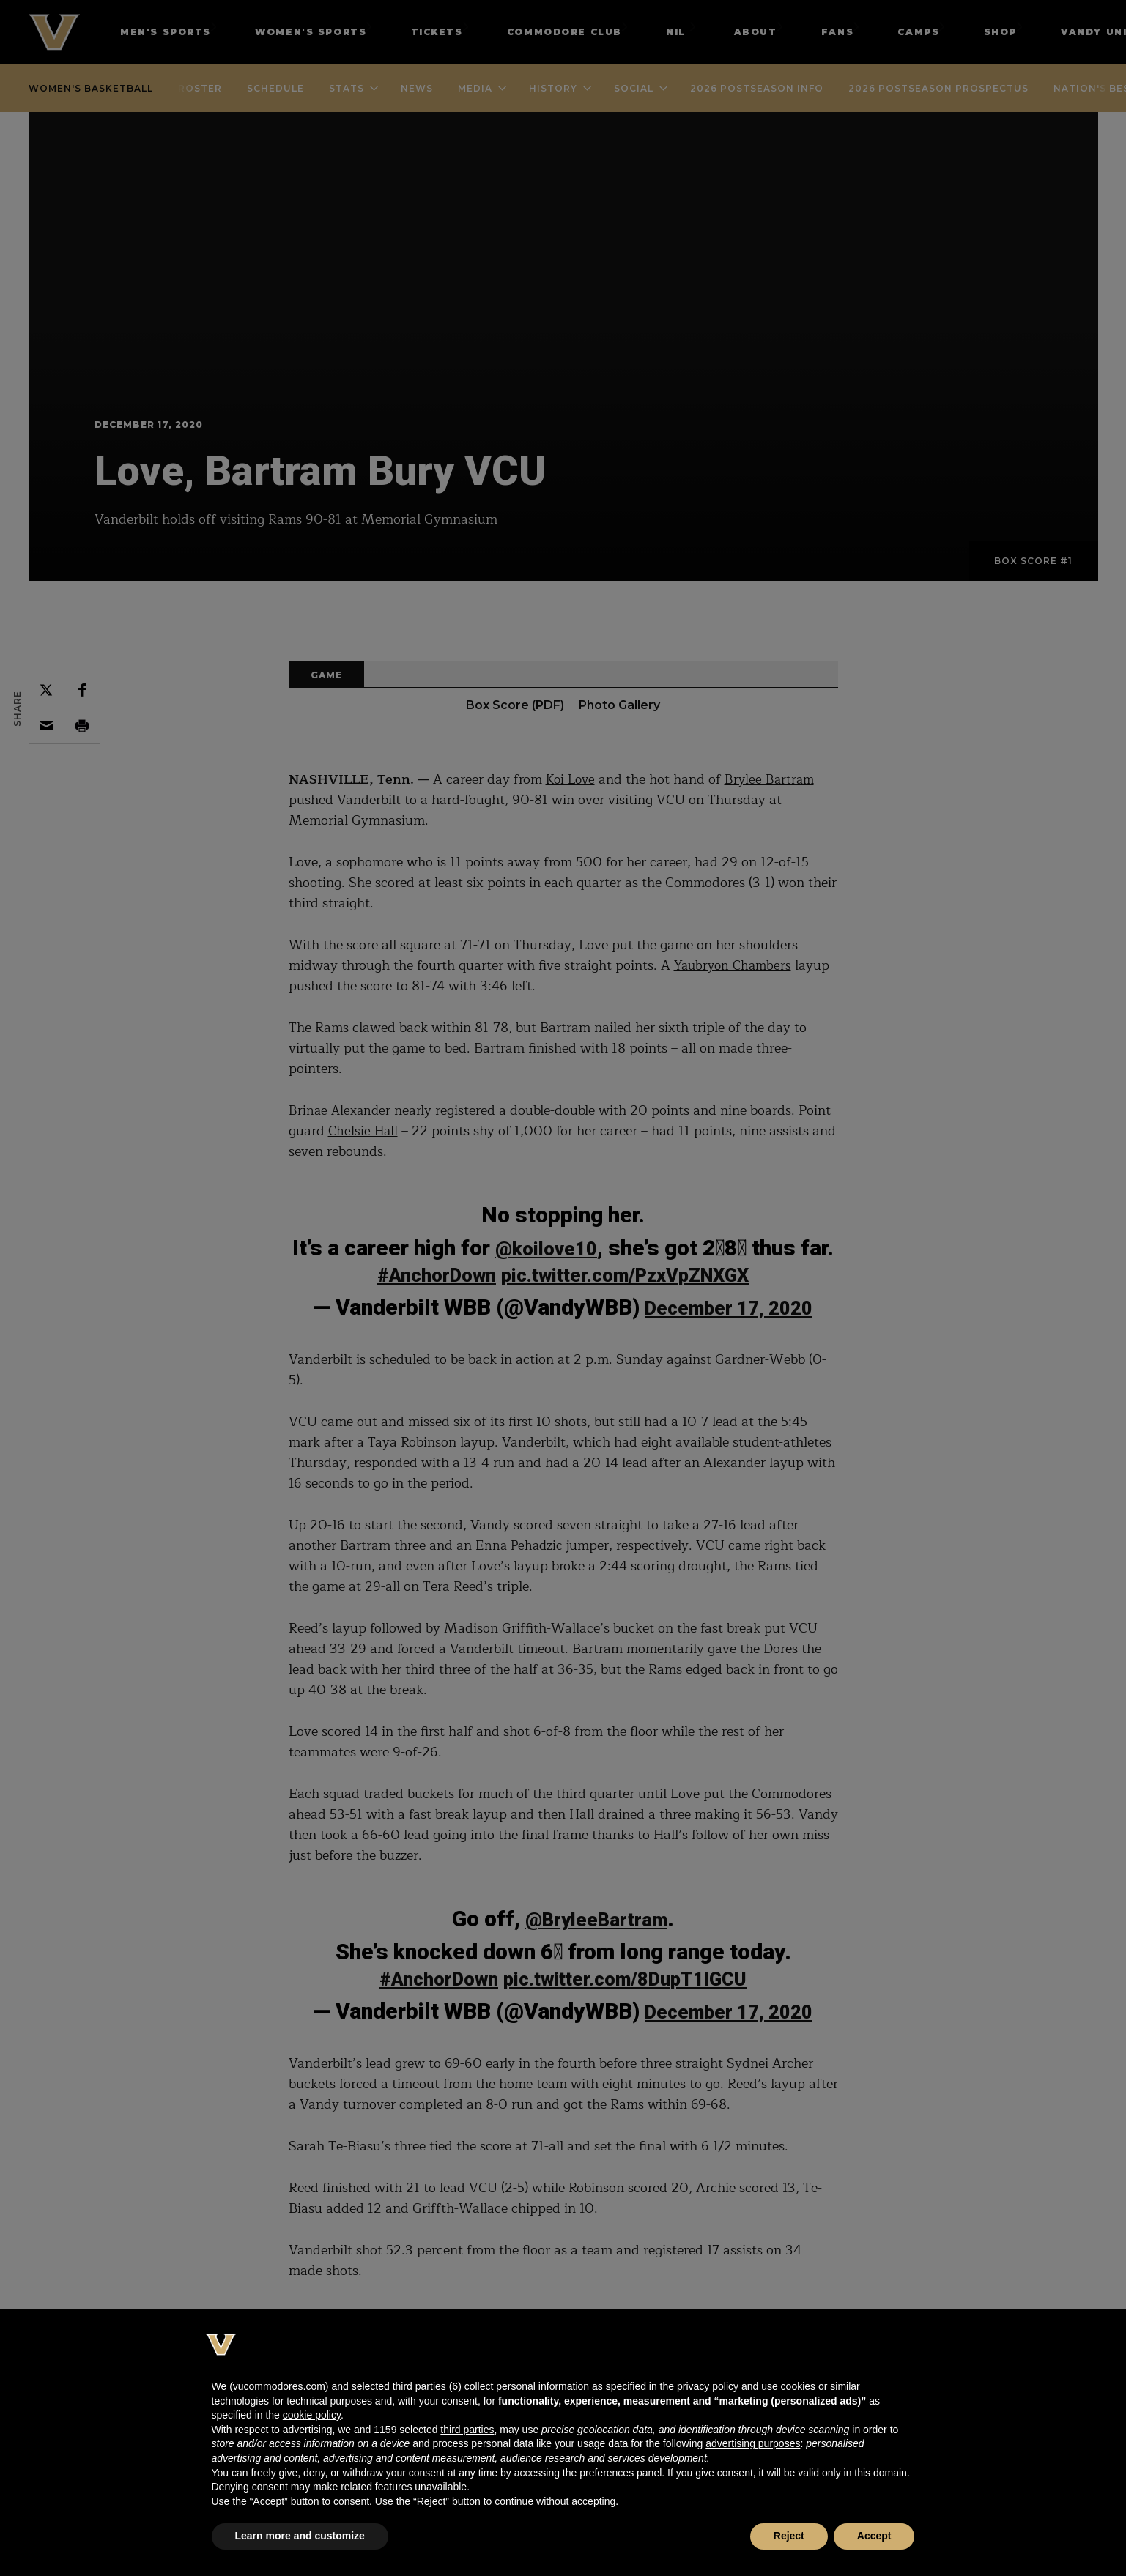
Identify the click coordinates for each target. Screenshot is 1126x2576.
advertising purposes (752, 2443)
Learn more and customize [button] (300, 2536)
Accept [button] (874, 2536)
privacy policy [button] (707, 2386)
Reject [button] (789, 2536)
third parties (467, 2429)
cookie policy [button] (312, 2415)
